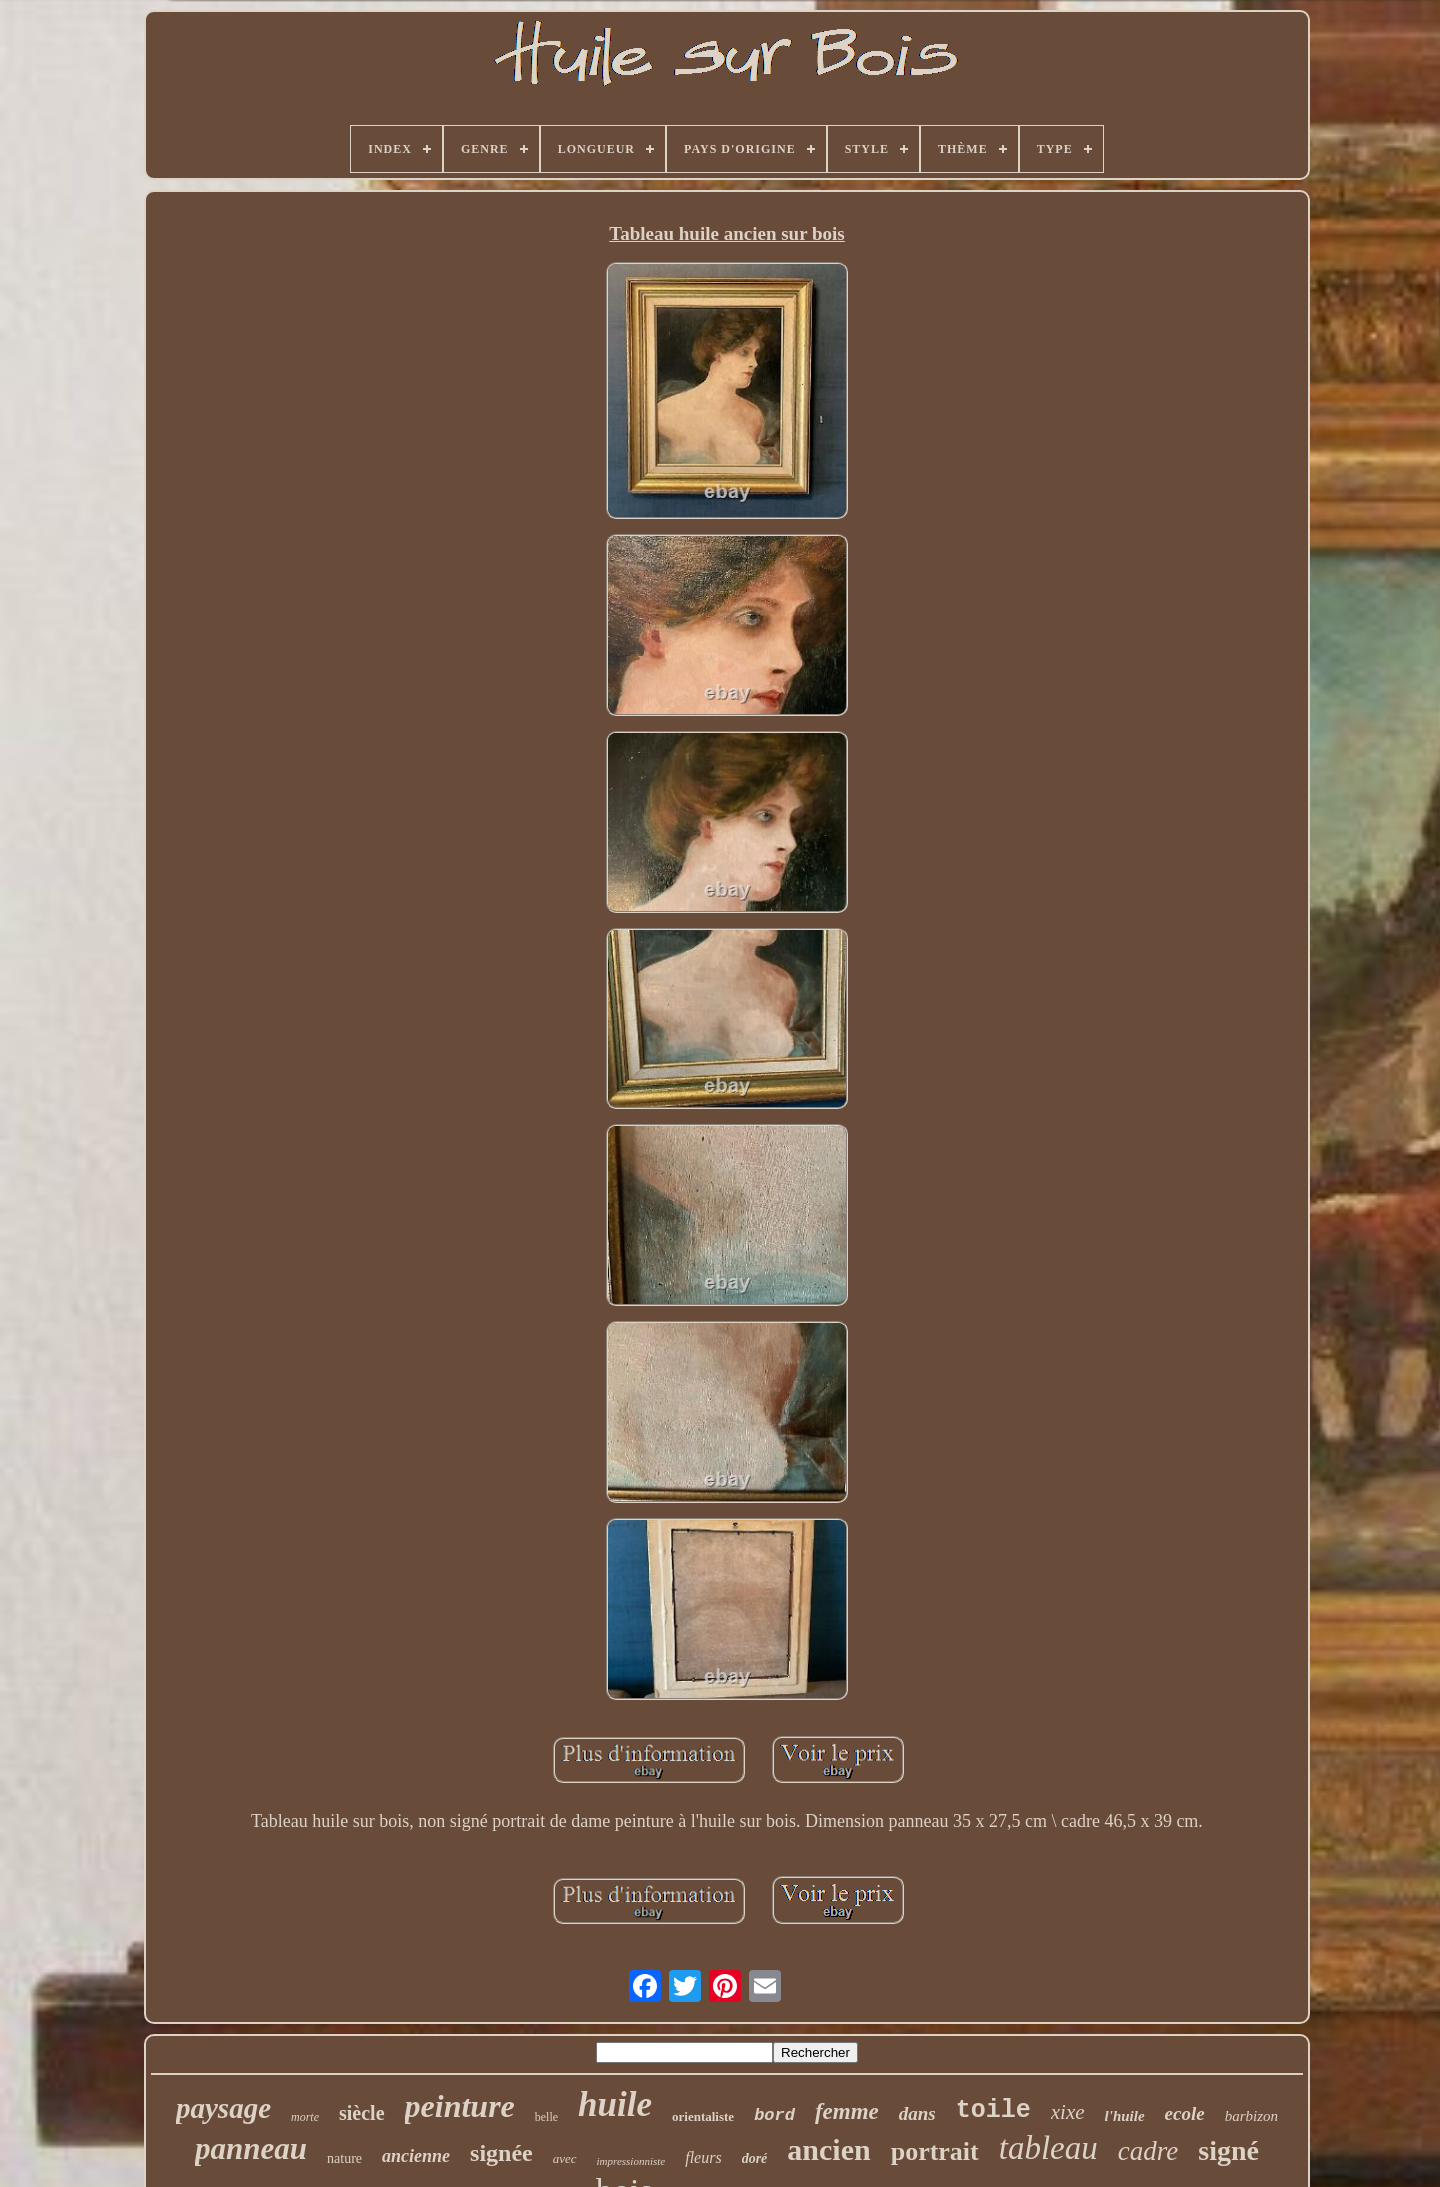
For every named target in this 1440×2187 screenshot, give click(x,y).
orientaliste (703, 2116)
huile (615, 2104)
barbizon (1251, 2116)
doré (755, 2158)
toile (993, 2110)
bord (774, 2115)
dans (917, 2113)
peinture (460, 2106)
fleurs (703, 2157)
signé (1228, 2150)
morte (305, 2117)
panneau (251, 2148)
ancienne (416, 2156)
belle (546, 2117)
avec (565, 2158)
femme (847, 2111)
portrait (935, 2151)
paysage (223, 2108)
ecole (1185, 2113)
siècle (362, 2113)
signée (501, 2153)
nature (344, 2158)
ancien (828, 2149)
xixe (1068, 2112)
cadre (1148, 2151)
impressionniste (631, 2161)
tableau (1048, 2148)
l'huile (1125, 2116)
